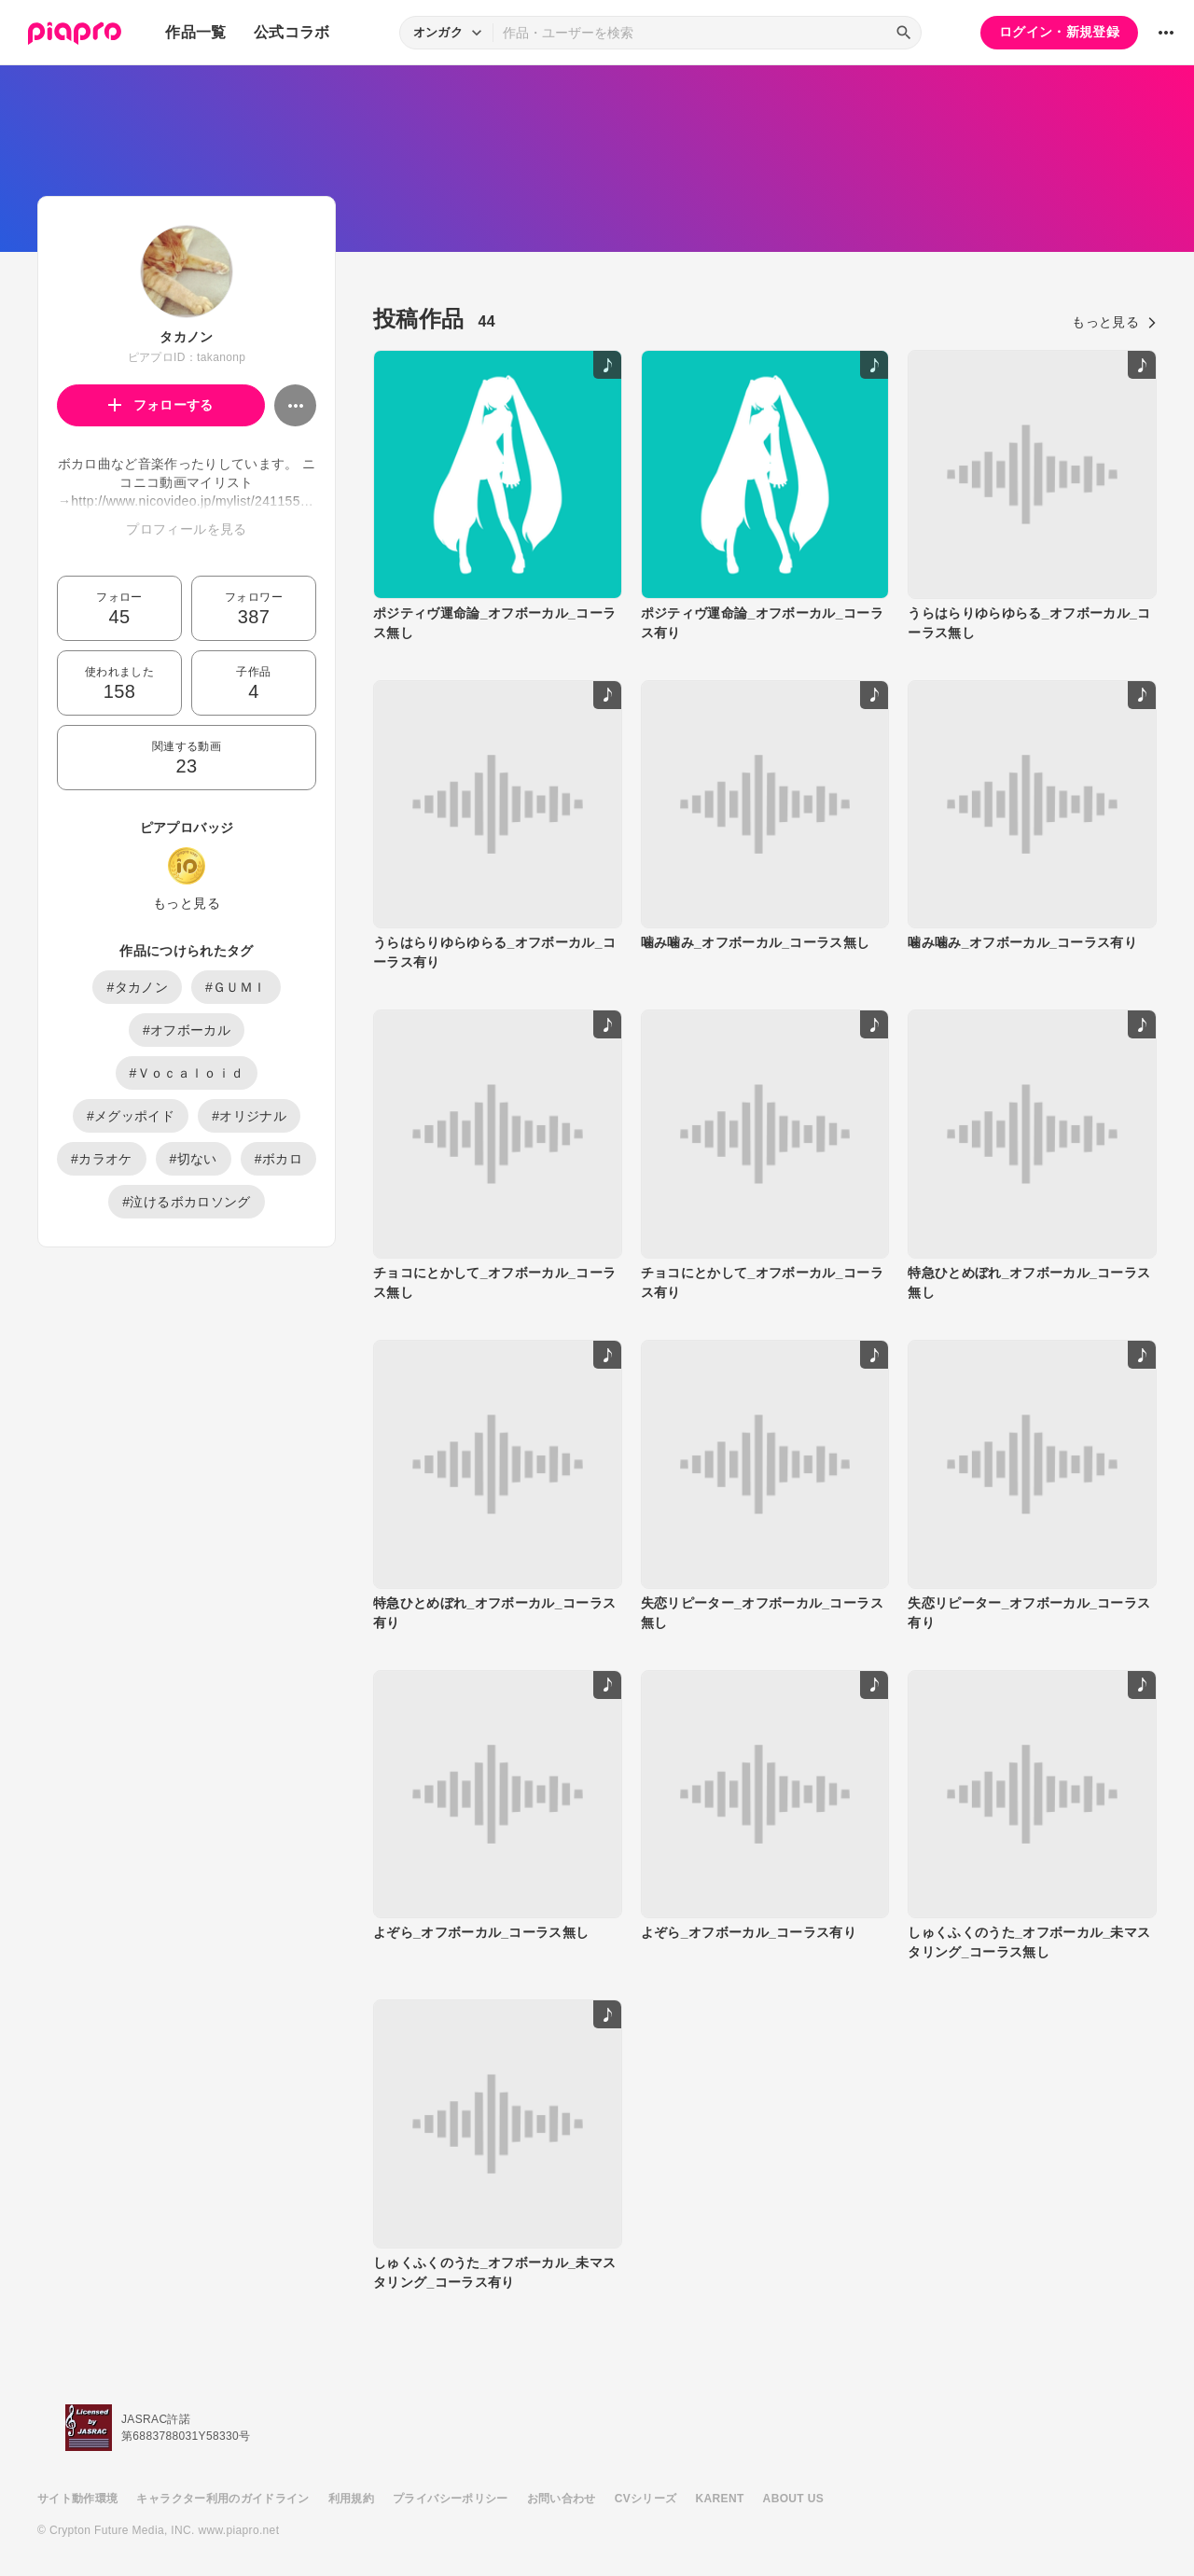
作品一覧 (195, 32)
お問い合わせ (561, 2498)
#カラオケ (101, 1158)
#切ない (193, 1158)
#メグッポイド (130, 1115)
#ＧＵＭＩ (236, 987)
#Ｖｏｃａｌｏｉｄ (187, 1072)
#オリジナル (249, 1115)
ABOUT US (793, 2498)
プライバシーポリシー (450, 2498)
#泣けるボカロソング (186, 1201)
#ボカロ (278, 1158)
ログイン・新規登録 (1059, 31)
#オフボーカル (186, 1030)
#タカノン (137, 987)
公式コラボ (292, 32)
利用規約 (351, 2498)
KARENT (720, 2498)
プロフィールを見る (186, 529)
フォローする (161, 404)
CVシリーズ (646, 2498)
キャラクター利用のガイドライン (222, 2498)
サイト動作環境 (77, 2498)
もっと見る (186, 903)
